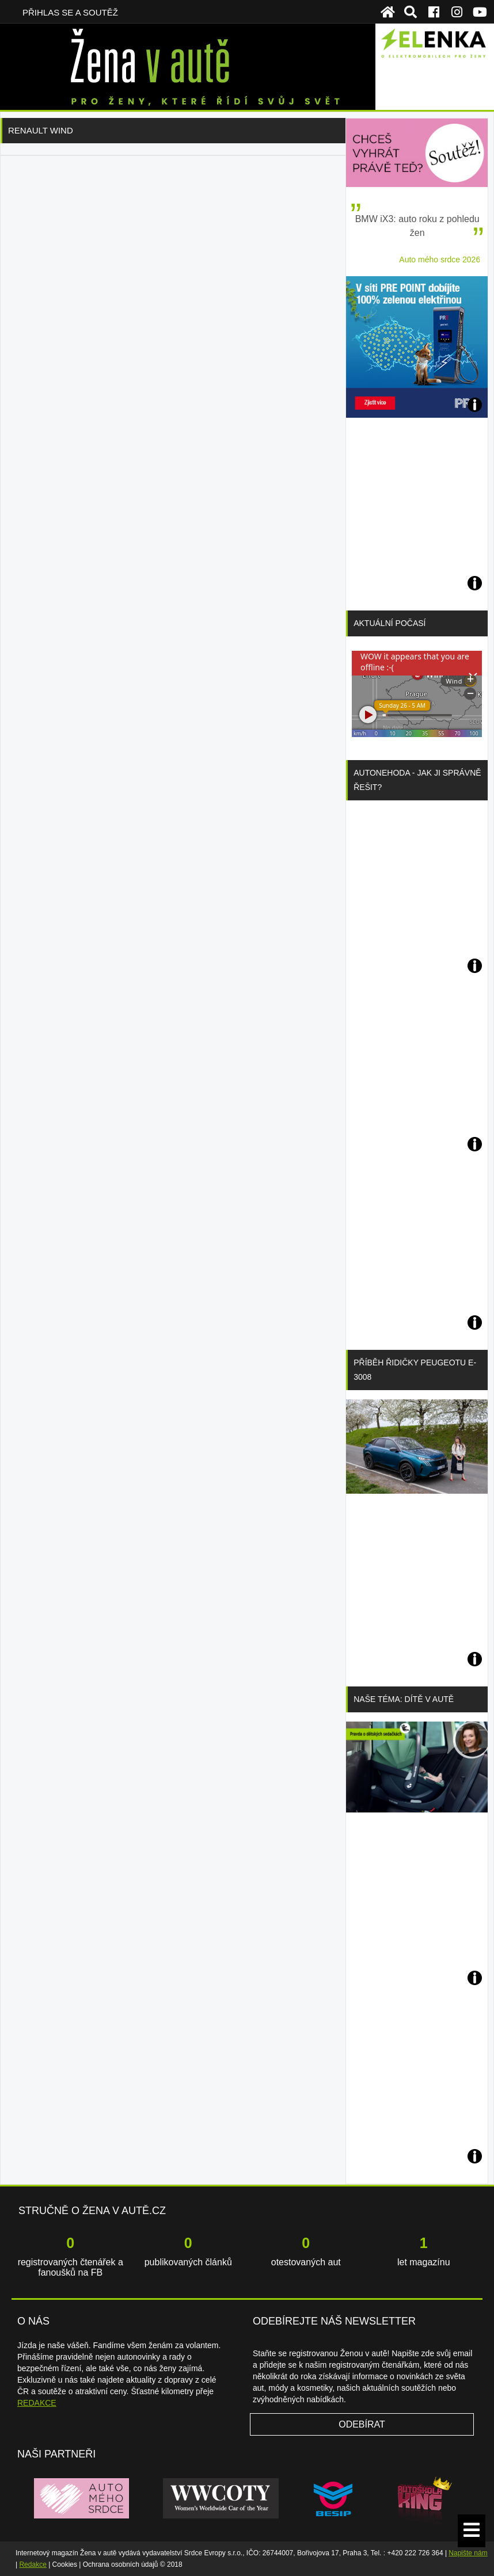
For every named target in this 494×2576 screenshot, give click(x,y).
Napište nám (468, 2553)
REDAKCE (36, 2402)
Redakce (32, 2564)
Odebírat (362, 2424)
